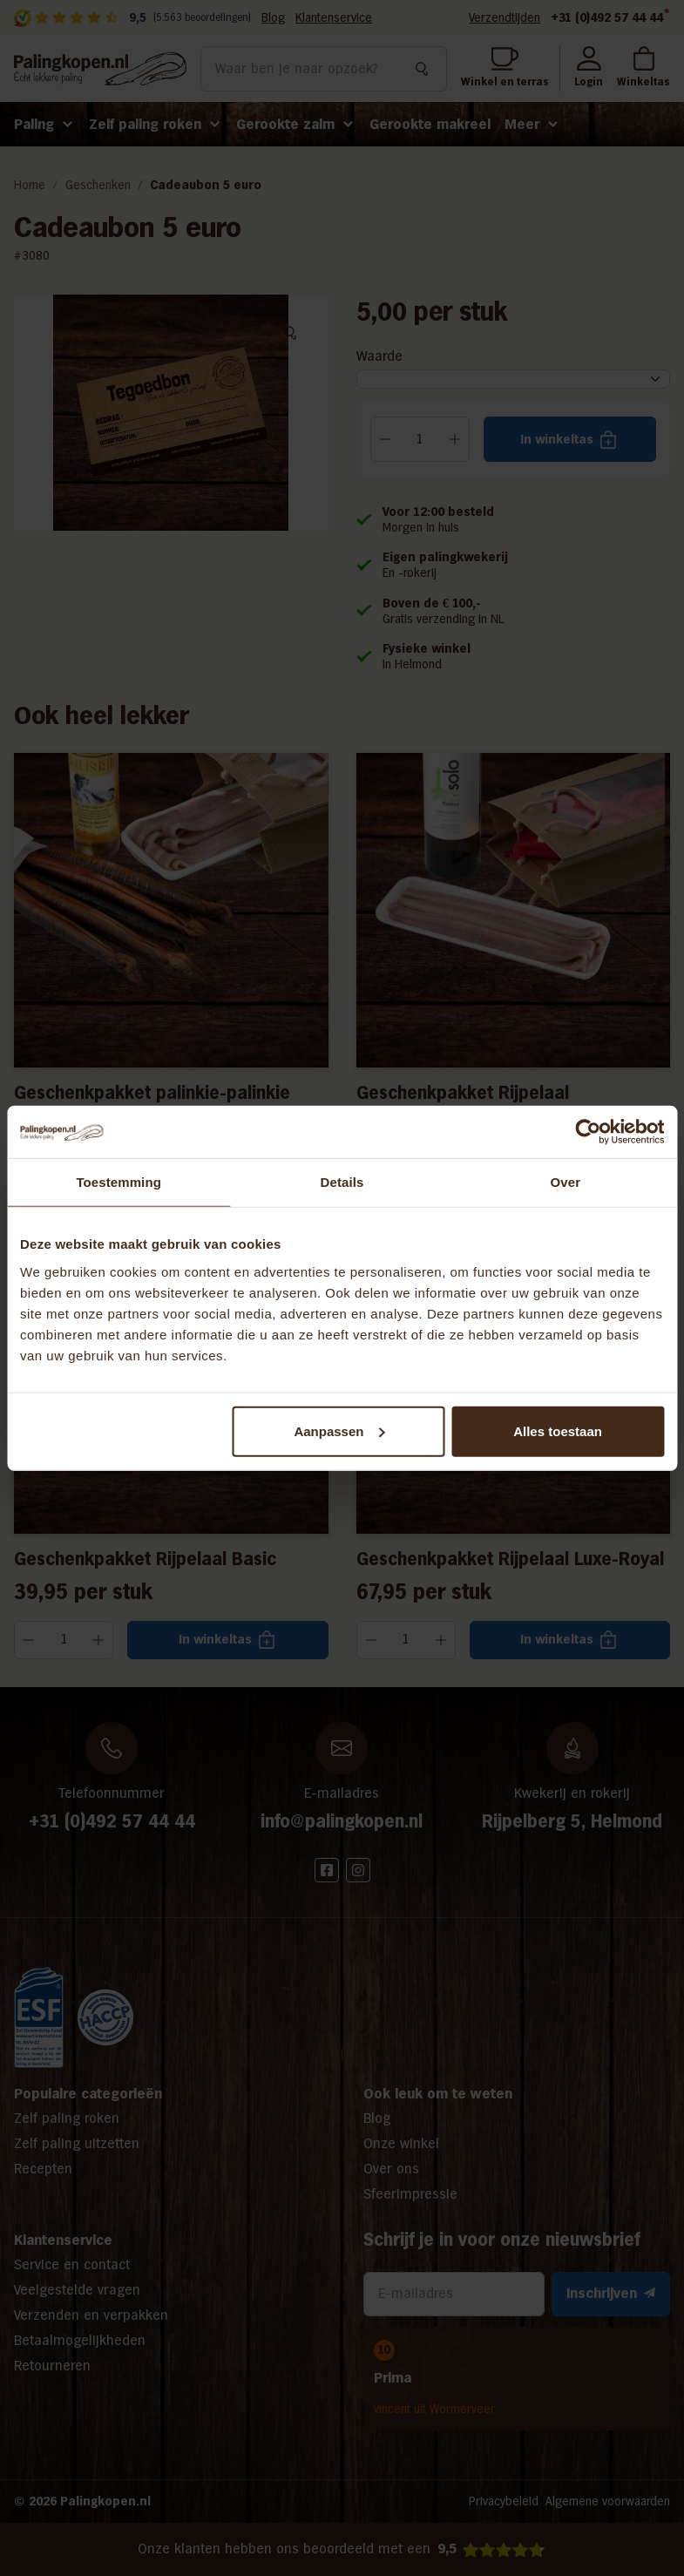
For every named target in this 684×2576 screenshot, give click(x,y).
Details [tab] (342, 1182)
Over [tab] (566, 1182)
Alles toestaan (557, 1430)
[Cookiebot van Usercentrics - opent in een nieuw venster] (587, 1132)
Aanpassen (339, 1430)
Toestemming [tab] (118, 1182)
